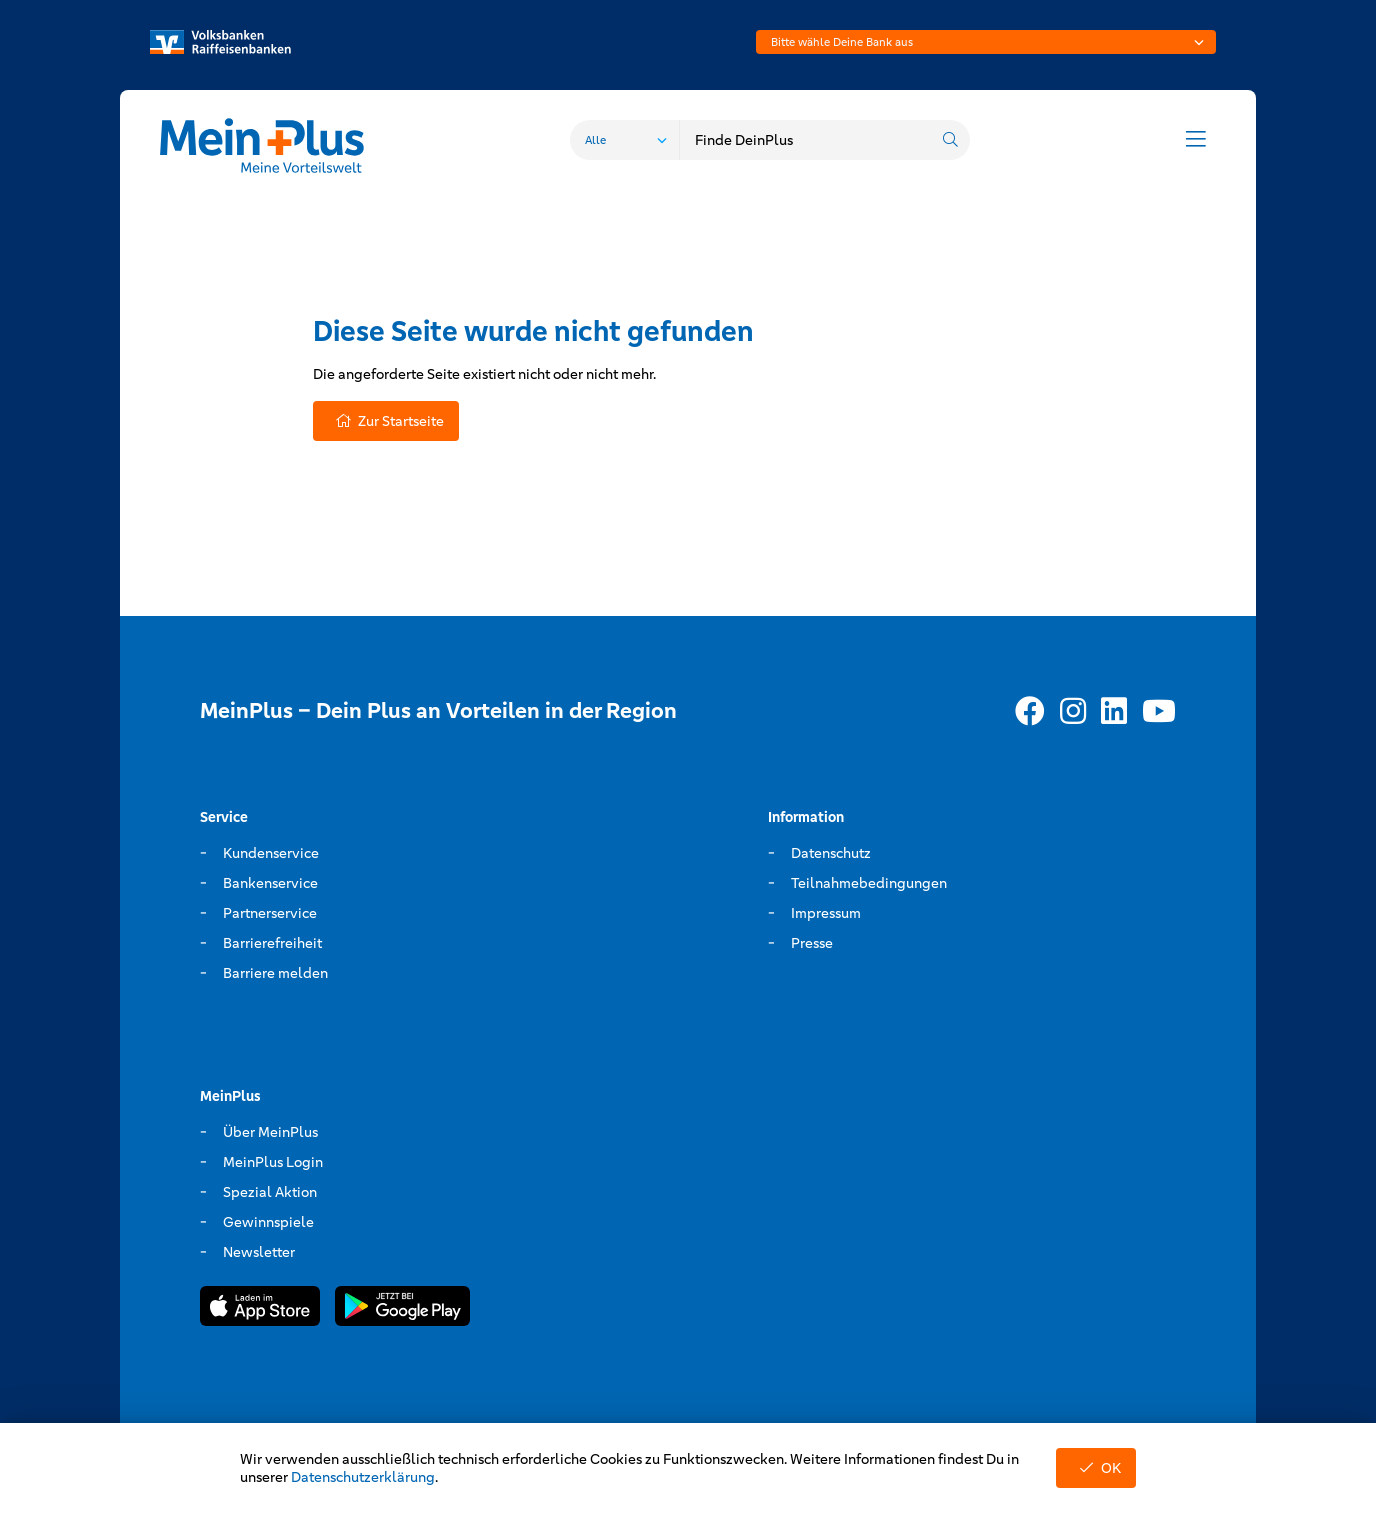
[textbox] (986, 42)
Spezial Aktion (270, 1192)
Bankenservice (270, 883)
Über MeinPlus (270, 1132)
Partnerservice (270, 913)
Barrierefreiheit (272, 943)
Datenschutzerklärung (363, 1477)
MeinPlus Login (273, 1162)
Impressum (826, 913)
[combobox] (986, 42)
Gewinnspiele (268, 1222)
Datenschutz (831, 853)
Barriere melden (275, 973)
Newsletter (259, 1252)
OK (1096, 1468)
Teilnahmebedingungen (869, 883)
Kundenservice (271, 853)
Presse (812, 943)
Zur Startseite (386, 421)
